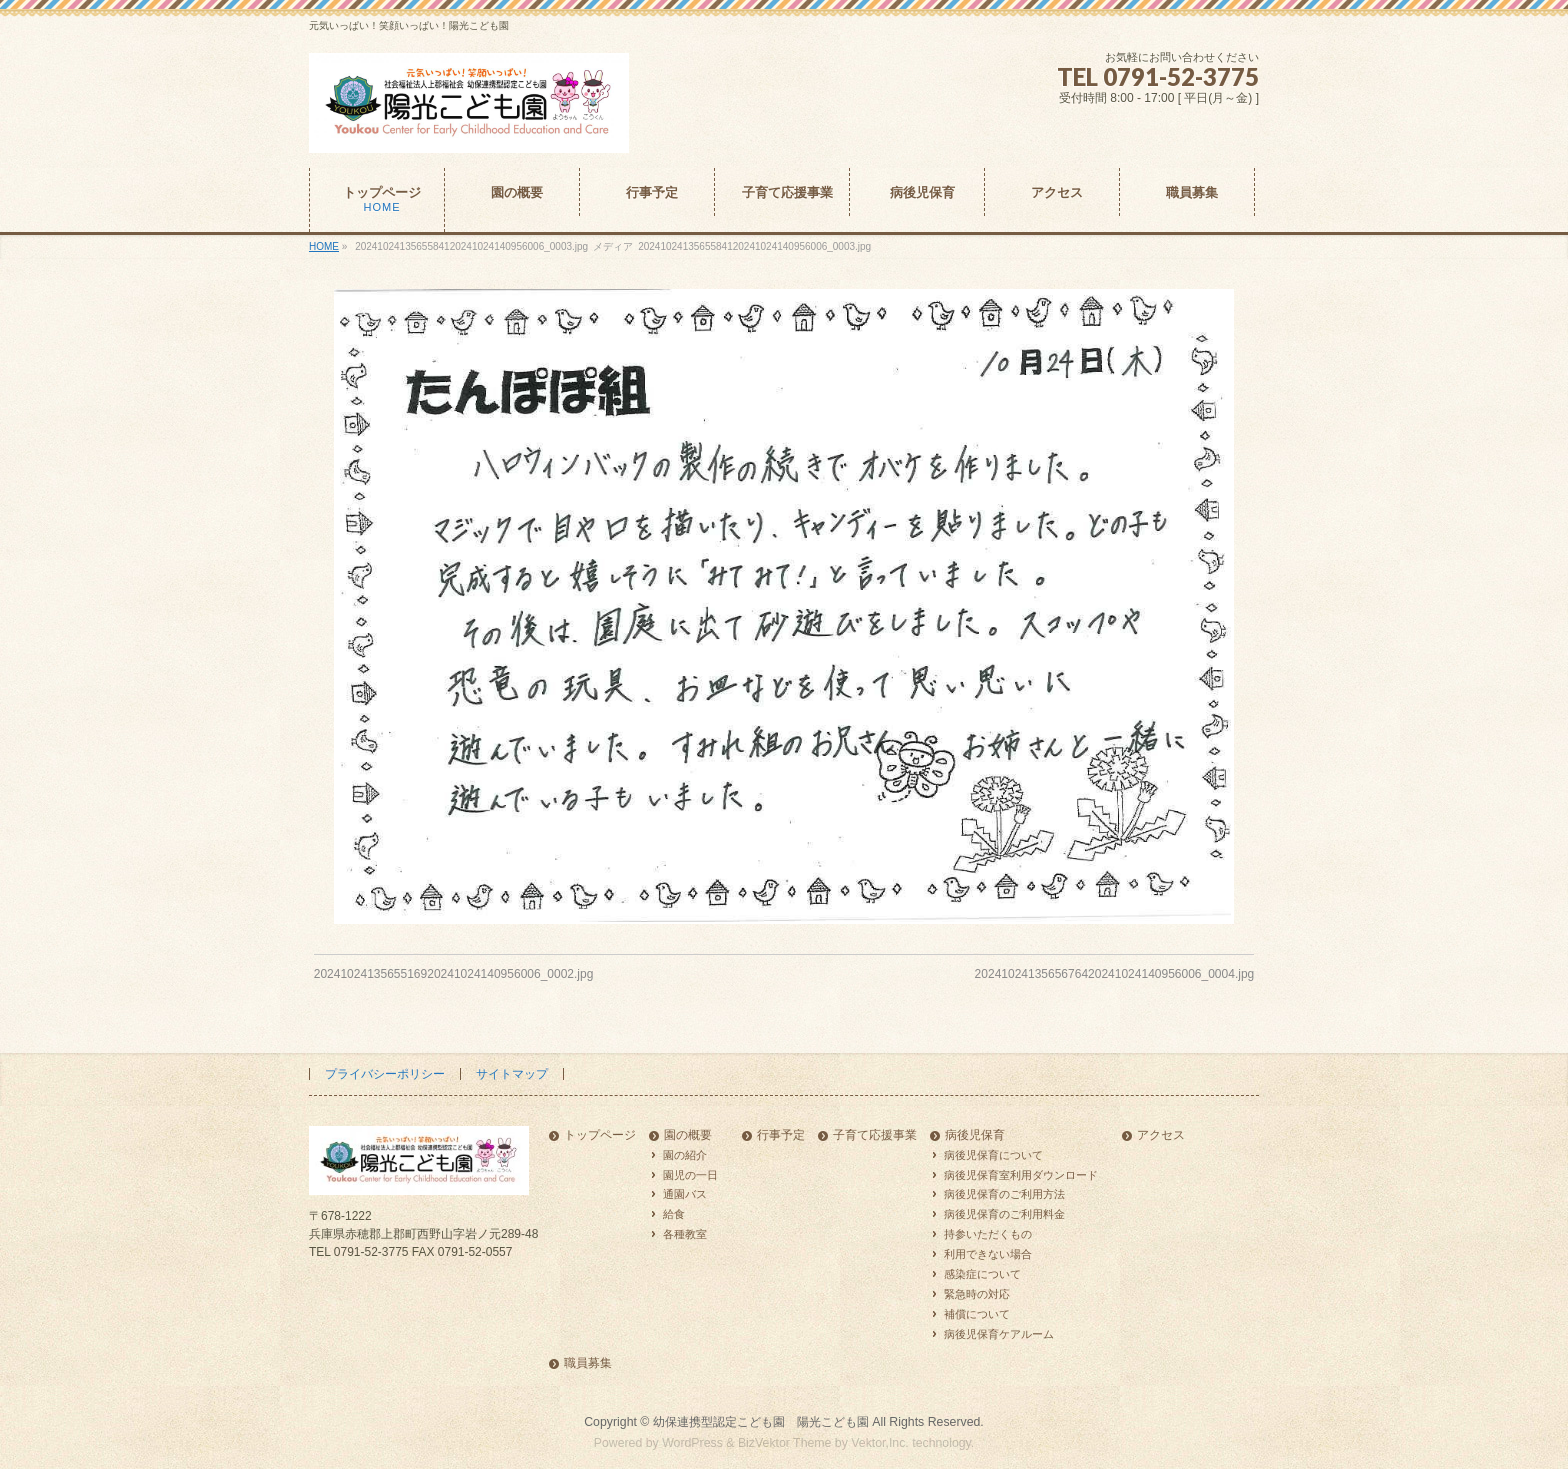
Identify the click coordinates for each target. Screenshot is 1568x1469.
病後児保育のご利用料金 (1004, 1214)
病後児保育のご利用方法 (1004, 1194)
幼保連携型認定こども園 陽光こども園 (761, 1422)
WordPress (692, 1443)
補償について (977, 1314)
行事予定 (781, 1135)
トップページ (600, 1135)
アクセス (1161, 1135)
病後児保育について (993, 1155)
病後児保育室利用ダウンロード (1021, 1175)
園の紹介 (685, 1155)
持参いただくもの (988, 1234)
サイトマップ (512, 1074)
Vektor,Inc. (880, 1443)
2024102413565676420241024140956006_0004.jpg (1115, 974)
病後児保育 (975, 1135)
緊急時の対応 (977, 1294)
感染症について (982, 1274)
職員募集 (588, 1363)
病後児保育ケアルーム (999, 1334)
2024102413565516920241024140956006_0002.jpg (454, 974)
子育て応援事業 (875, 1135)
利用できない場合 (988, 1254)
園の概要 (688, 1135)
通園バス (685, 1194)
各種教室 (685, 1234)
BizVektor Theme (785, 1443)
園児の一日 (690, 1175)
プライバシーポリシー (385, 1074)
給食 (674, 1214)
